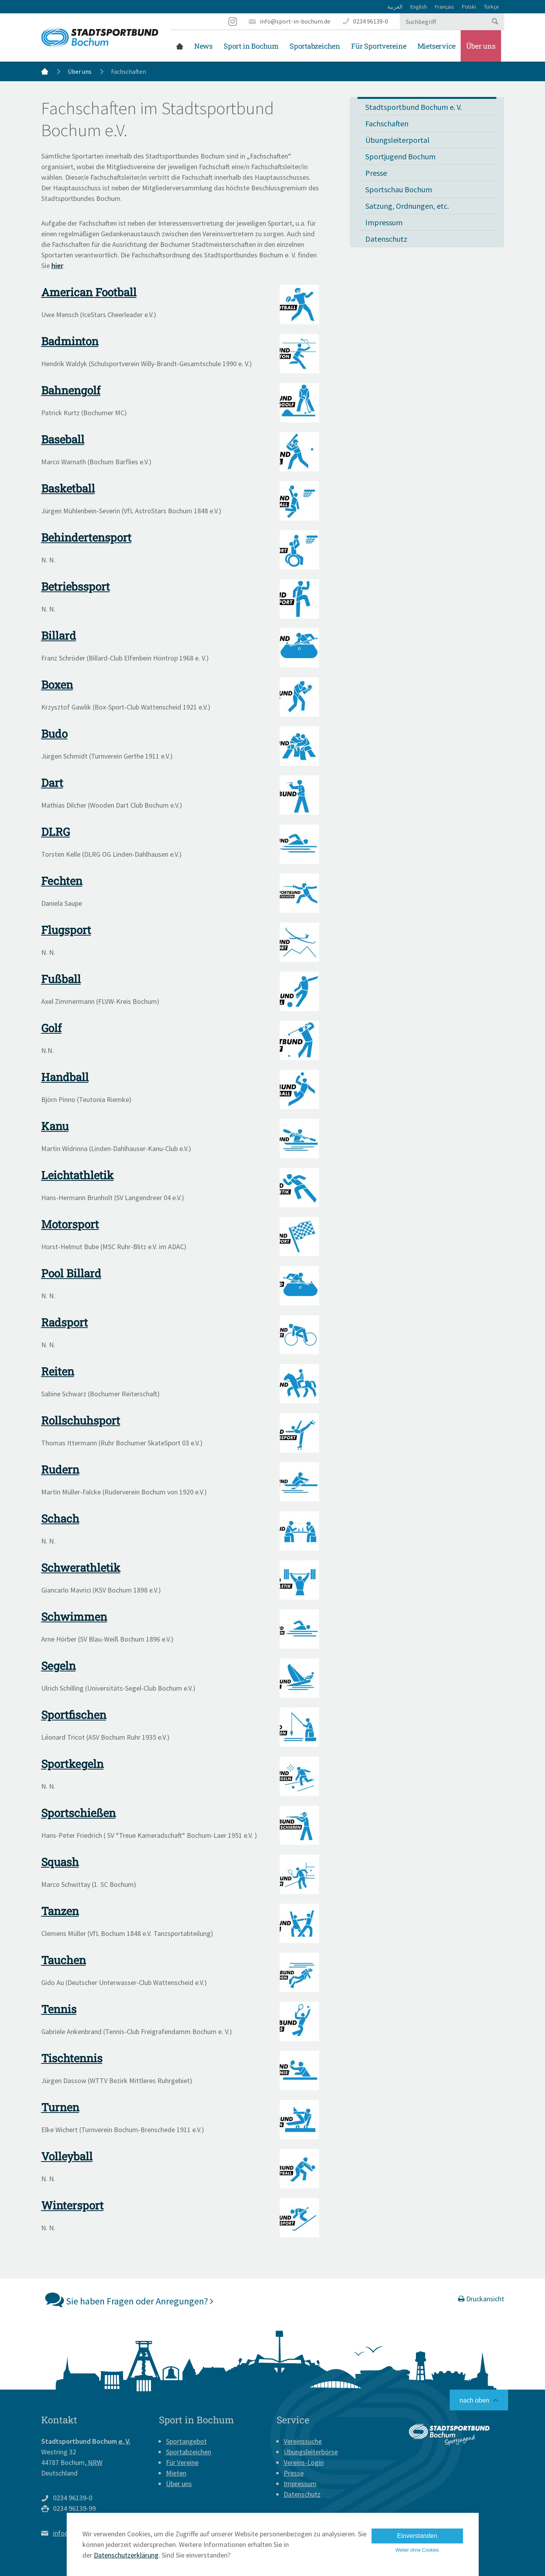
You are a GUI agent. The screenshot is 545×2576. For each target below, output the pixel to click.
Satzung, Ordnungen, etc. (407, 206)
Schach (60, 1518)
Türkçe (491, 6)
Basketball (68, 488)
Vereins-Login (304, 2462)
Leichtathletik (77, 1175)
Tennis (59, 2009)
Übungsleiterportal (397, 140)
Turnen (60, 2107)
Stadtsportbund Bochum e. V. (413, 107)
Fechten (61, 881)
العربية (395, 6)
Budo (54, 733)
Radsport (64, 1322)
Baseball (62, 439)
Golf (51, 1028)
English (418, 6)
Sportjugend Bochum (400, 156)
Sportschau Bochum (398, 189)
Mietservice (436, 46)
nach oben (474, 2400)
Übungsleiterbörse (311, 2451)
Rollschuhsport (80, 1420)
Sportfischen (73, 1715)
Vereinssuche (303, 2441)
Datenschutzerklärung (126, 2555)
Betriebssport (75, 586)
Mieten (176, 2472)
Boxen (57, 684)
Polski (469, 6)
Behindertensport (86, 537)
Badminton (69, 341)
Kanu (55, 1126)
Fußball (61, 979)
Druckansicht (481, 2298)
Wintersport (72, 2205)
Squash (60, 1862)
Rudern (60, 1469)
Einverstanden (417, 2535)
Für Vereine (182, 2462)
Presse (376, 173)
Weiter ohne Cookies (417, 2550)
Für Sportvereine (378, 46)
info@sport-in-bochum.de (295, 21)
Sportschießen (78, 1813)
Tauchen (63, 1960)
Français (444, 6)
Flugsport (66, 930)
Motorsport (70, 1224)
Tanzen (60, 1911)
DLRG (55, 832)
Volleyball (67, 2156)
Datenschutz (386, 239)
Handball (65, 1077)
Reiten (57, 1371)
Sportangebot (186, 2441)
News (203, 46)
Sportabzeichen (315, 46)
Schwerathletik (80, 1567)
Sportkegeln (72, 1764)
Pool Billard (71, 1273)
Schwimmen (74, 1616)
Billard (58, 635)
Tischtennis (71, 2058)
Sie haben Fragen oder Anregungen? (129, 2299)
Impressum (384, 222)
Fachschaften (386, 123)
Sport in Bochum (251, 46)
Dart (52, 782)
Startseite (180, 46)
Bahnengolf (70, 390)
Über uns (480, 46)
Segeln (58, 1665)
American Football (89, 292)
